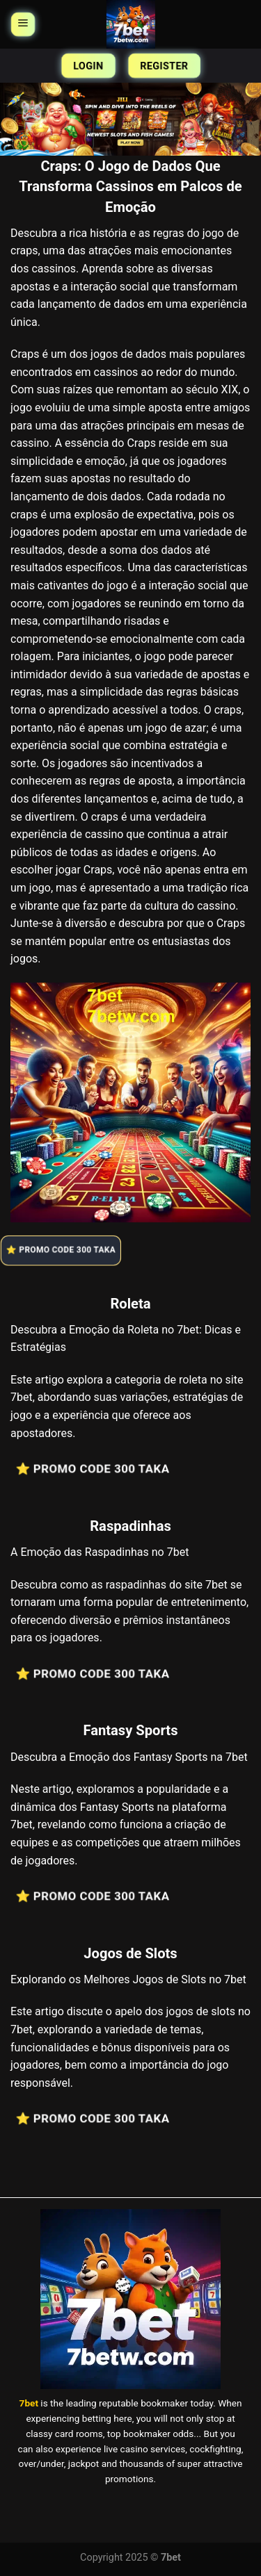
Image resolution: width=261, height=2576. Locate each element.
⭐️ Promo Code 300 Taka (63, 1249)
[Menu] (22, 24)
